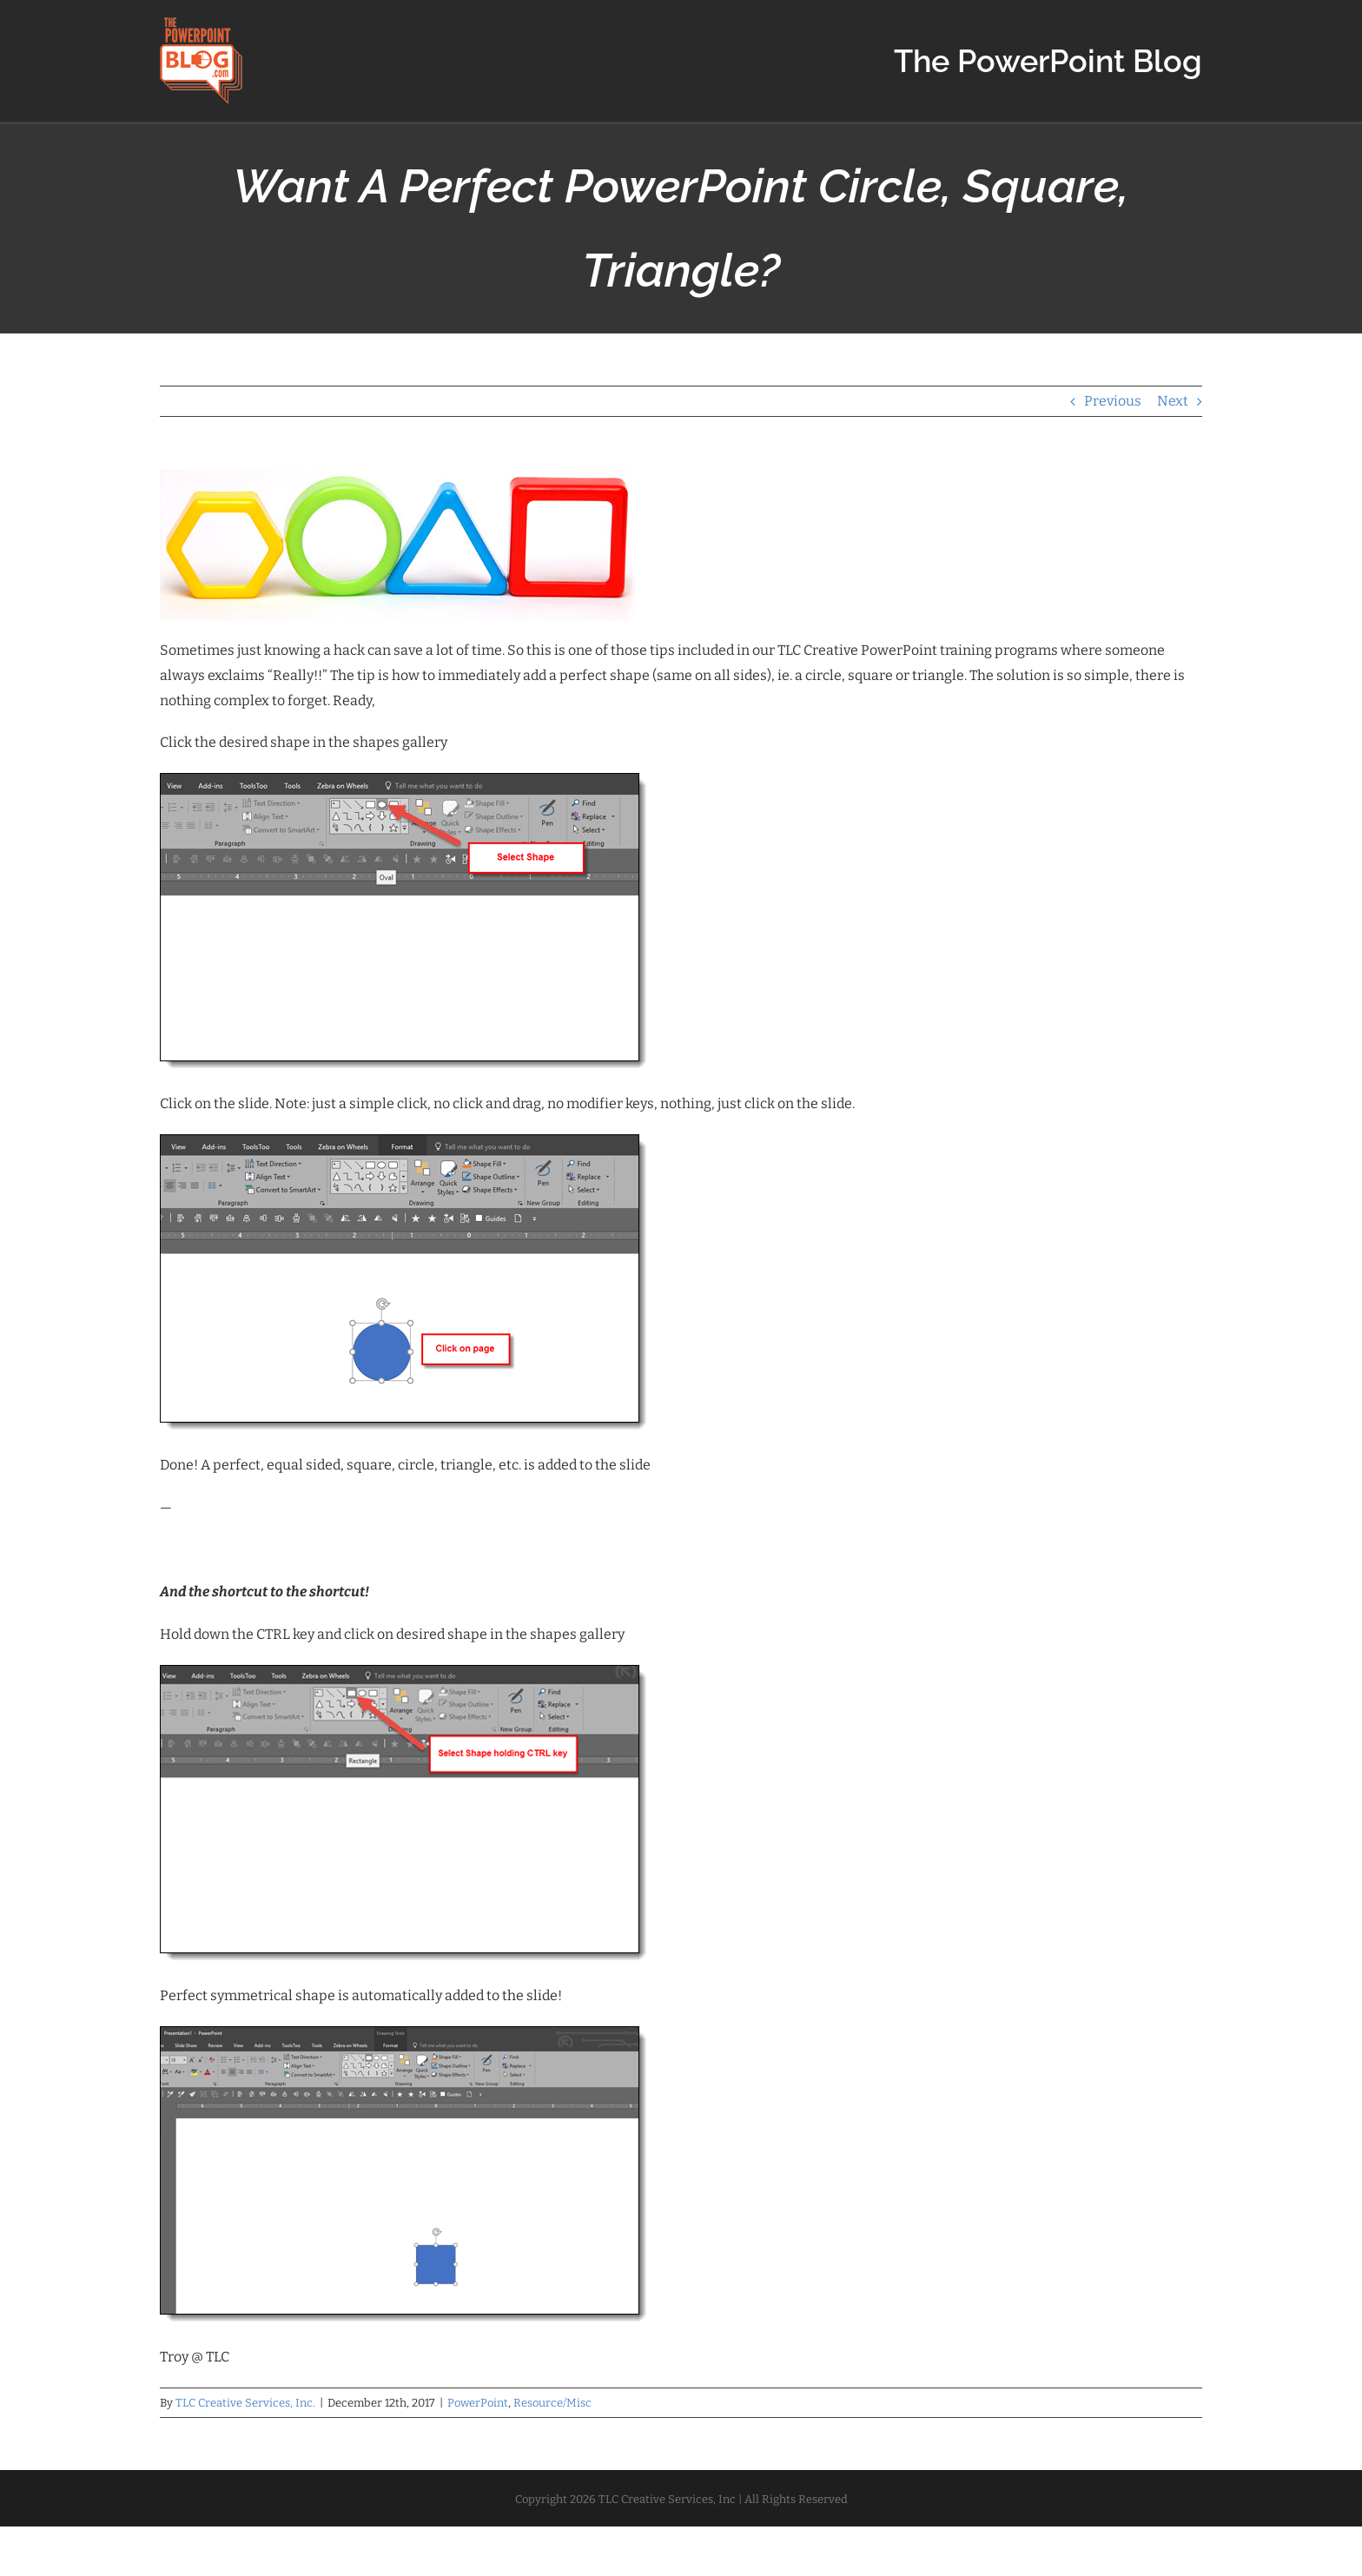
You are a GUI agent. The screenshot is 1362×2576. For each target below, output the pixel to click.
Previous (1112, 401)
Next (1172, 401)
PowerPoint (477, 2402)
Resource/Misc (552, 2402)
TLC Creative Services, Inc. (245, 2402)
